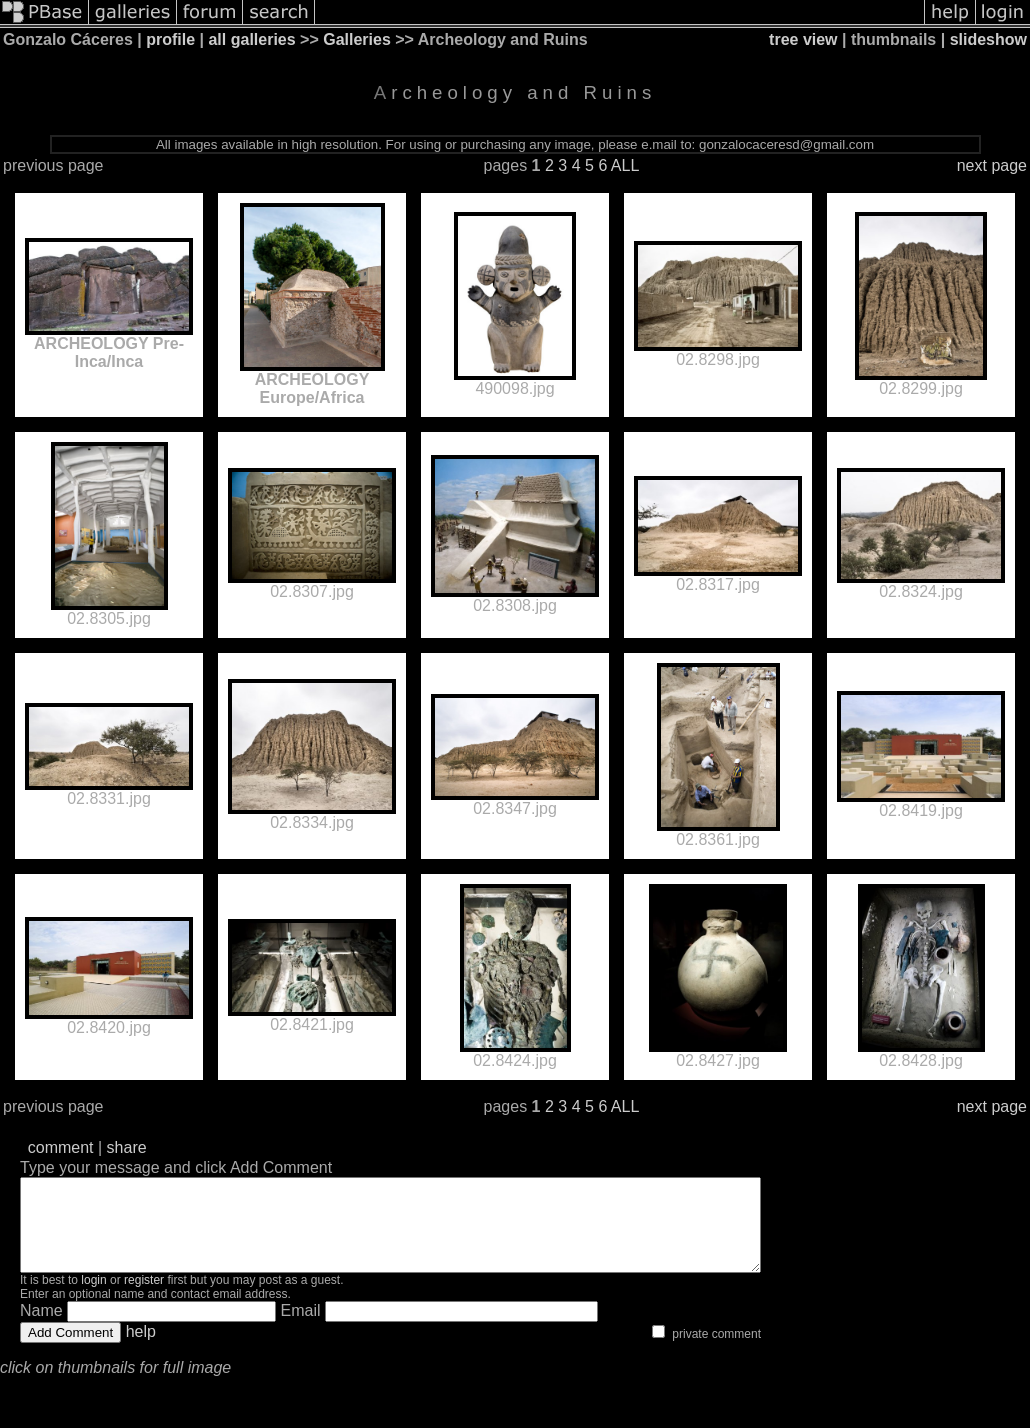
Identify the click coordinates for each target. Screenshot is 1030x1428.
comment (61, 1147)
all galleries (251, 39)
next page (992, 165)
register (144, 1298)
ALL (625, 165)
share (127, 1147)
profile (170, 39)
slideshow (988, 39)
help (141, 1349)
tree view (803, 39)
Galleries (357, 39)
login (93, 1298)
